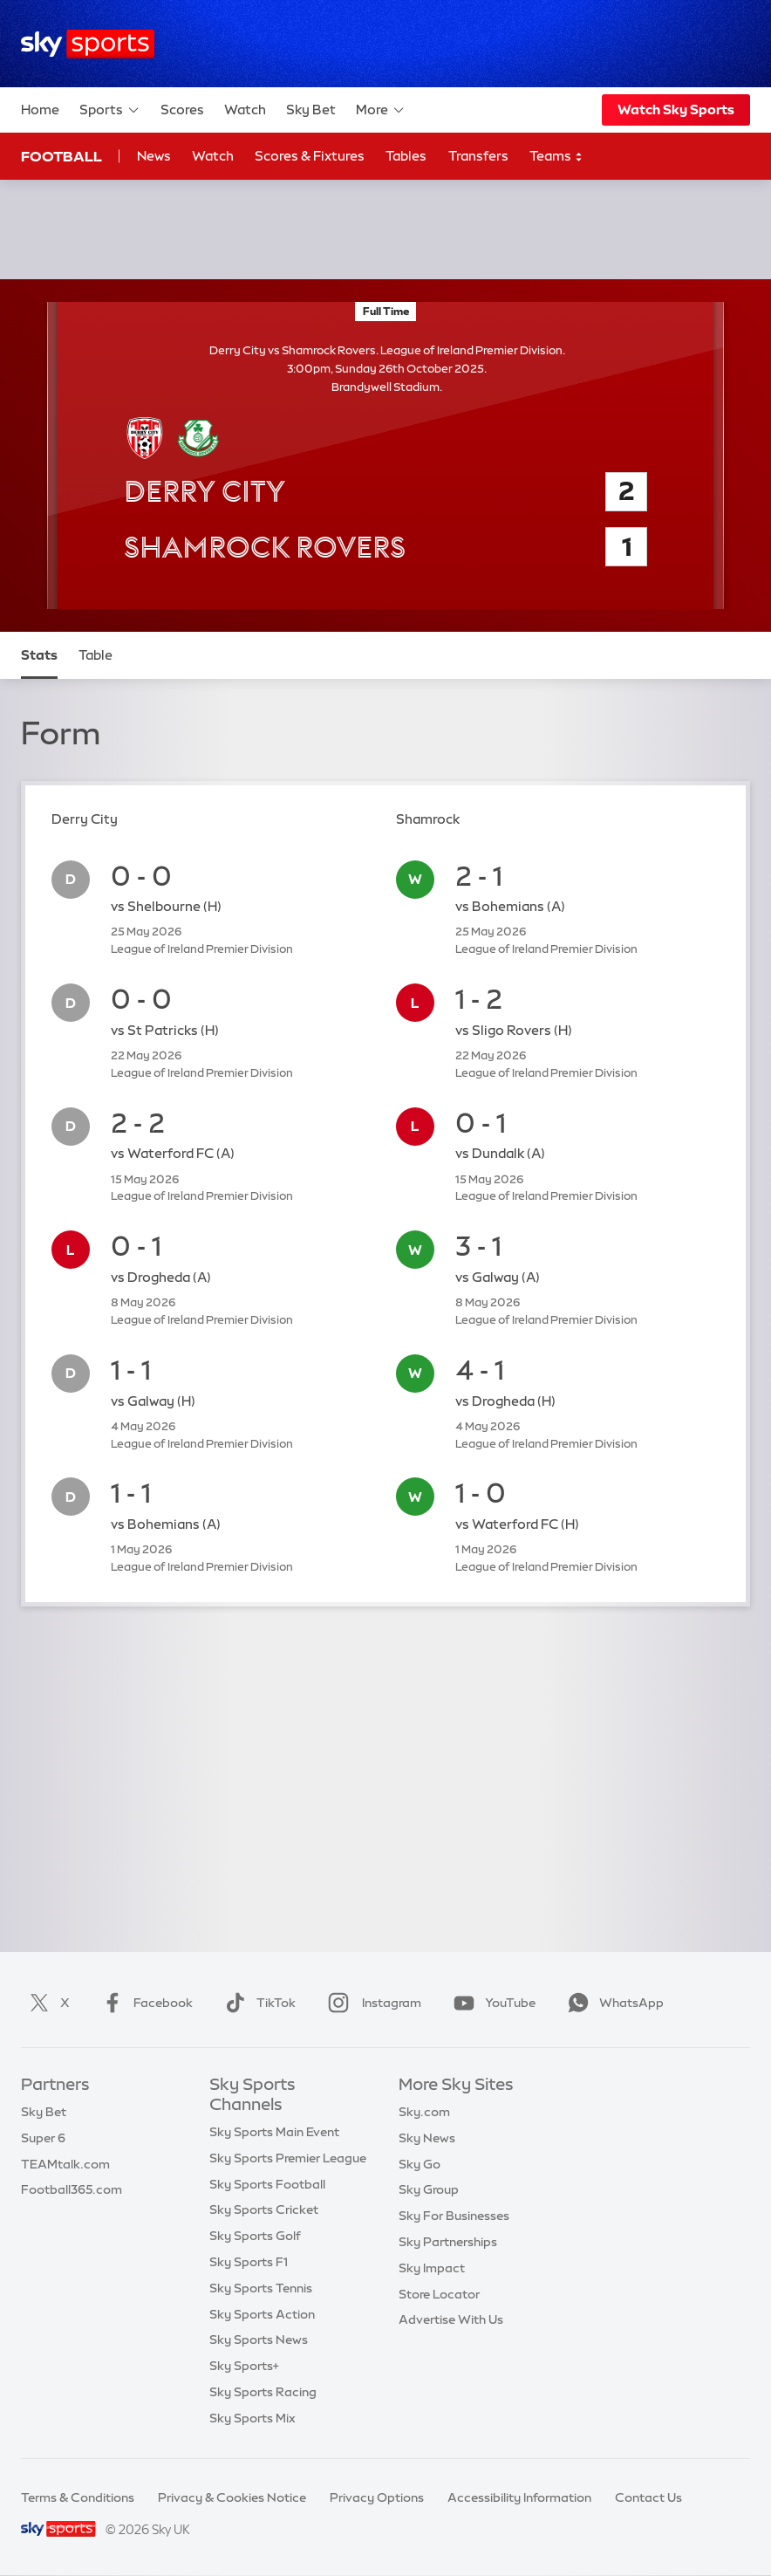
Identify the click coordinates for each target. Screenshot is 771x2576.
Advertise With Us (451, 2319)
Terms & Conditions (77, 2497)
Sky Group (429, 2189)
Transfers (478, 155)
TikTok (257, 2002)
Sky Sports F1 (248, 2262)
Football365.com (71, 2189)
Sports (109, 110)
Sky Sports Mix (252, 2418)
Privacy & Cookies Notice (232, 2497)
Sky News (427, 2138)
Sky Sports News (258, 2339)
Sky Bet (311, 109)
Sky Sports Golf (255, 2236)
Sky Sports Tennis (260, 2288)
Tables (406, 155)
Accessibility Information (519, 2497)
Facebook (144, 2002)
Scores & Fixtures (310, 155)
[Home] (87, 44)
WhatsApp (612, 2002)
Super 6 (43, 2138)
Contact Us (648, 2497)
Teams (556, 156)
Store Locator (439, 2294)
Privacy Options (377, 2497)
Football (61, 156)
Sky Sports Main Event (274, 2132)
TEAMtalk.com (65, 2164)
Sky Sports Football (267, 2184)
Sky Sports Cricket (263, 2209)
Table (95, 654)
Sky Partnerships (448, 2242)
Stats (39, 654)
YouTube (491, 2002)
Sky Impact (432, 2268)
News (154, 155)
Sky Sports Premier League (287, 2158)
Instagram (371, 2002)
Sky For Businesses (454, 2215)
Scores (182, 109)
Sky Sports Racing (263, 2392)
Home (40, 109)
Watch (245, 109)
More (381, 110)
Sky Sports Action (262, 2314)
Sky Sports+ (244, 2366)
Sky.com (424, 2112)
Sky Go (419, 2164)
